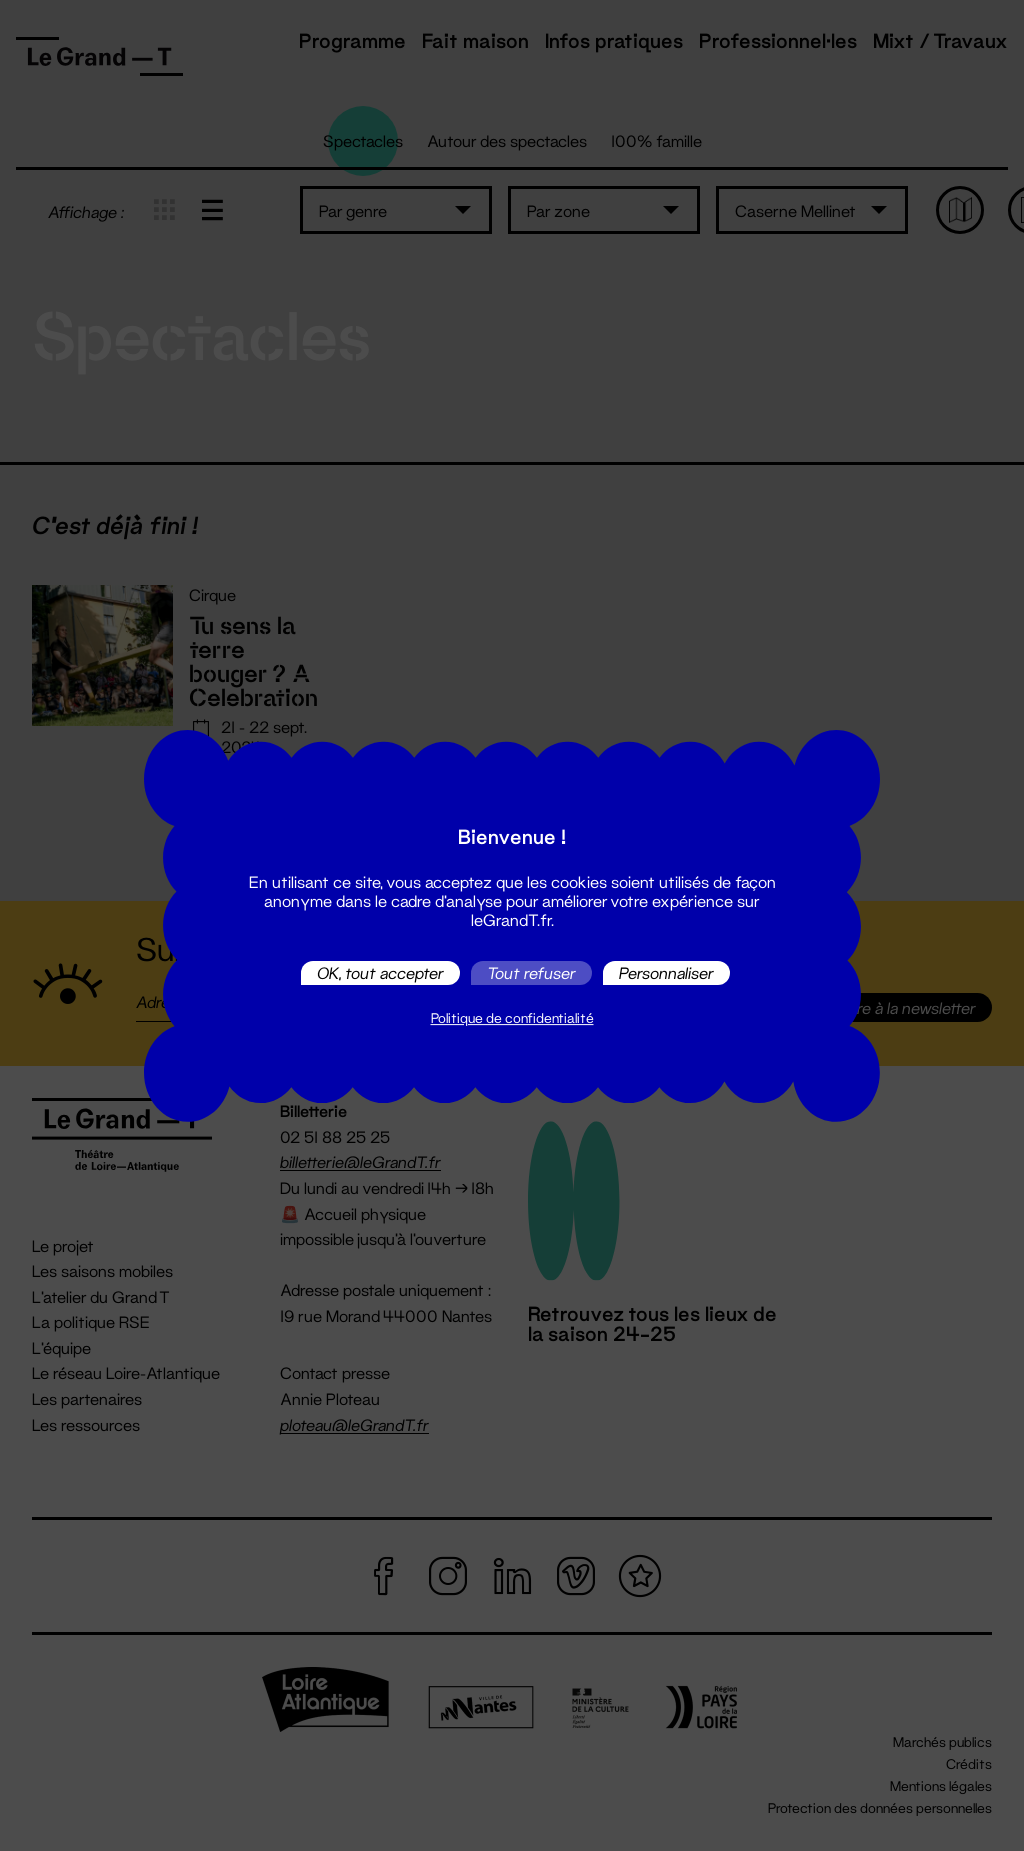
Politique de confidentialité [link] (512, 1018)
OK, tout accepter (380, 972)
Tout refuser (531, 972)
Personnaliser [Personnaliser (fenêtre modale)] (666, 972)
